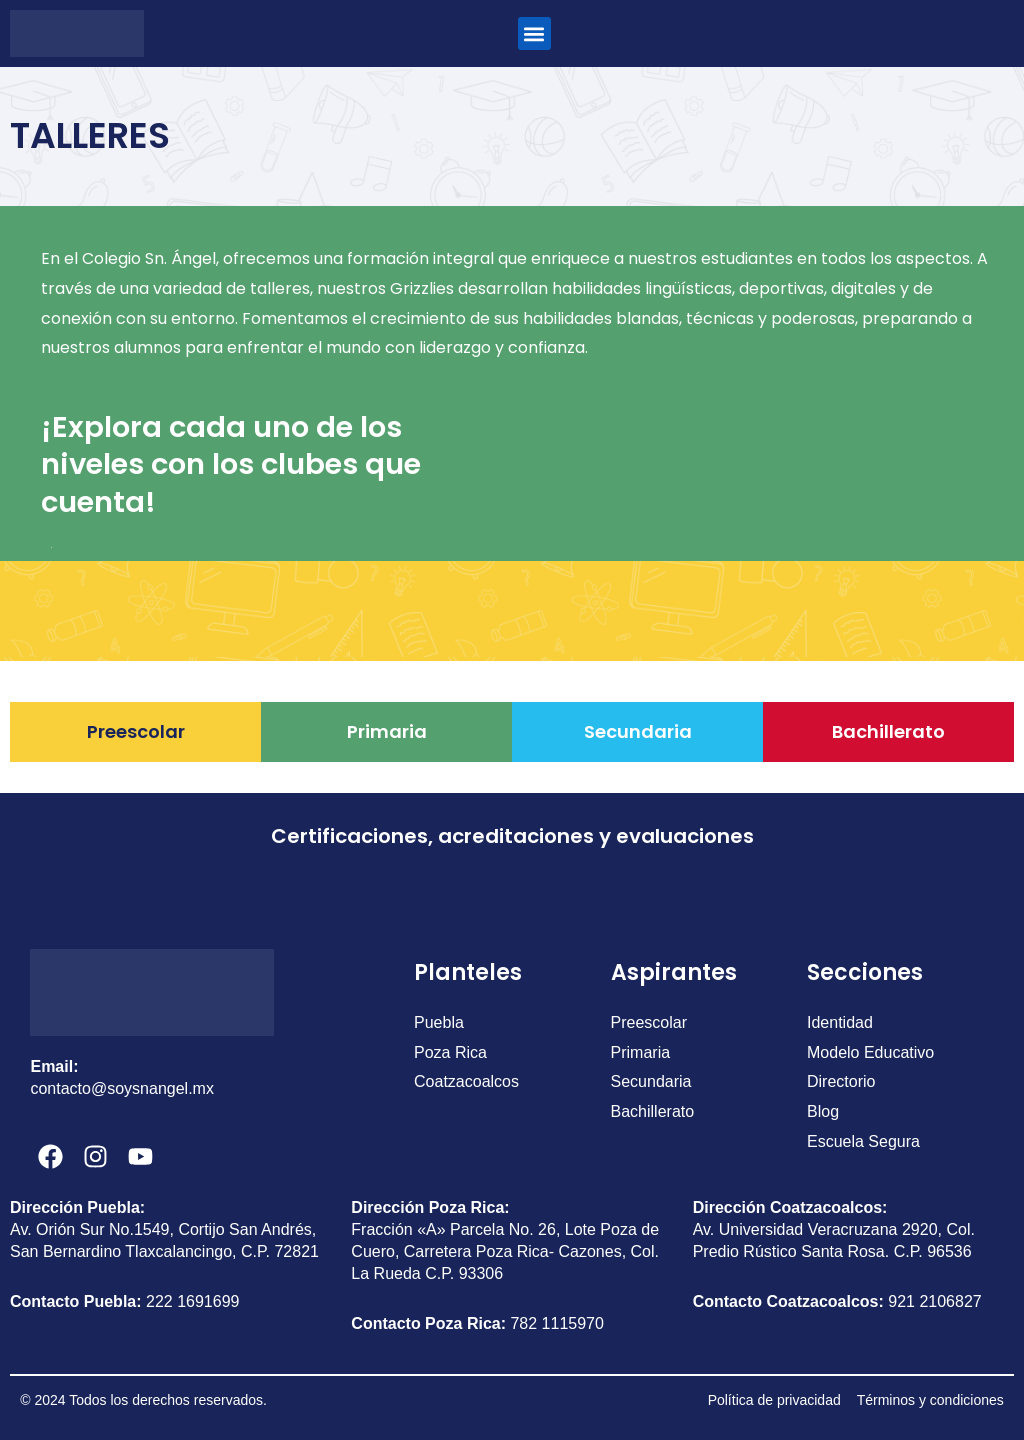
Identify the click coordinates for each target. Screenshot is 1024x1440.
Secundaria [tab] (638, 731)
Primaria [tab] (387, 731)
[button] (534, 33)
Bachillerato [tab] (888, 731)
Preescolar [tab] (136, 731)
